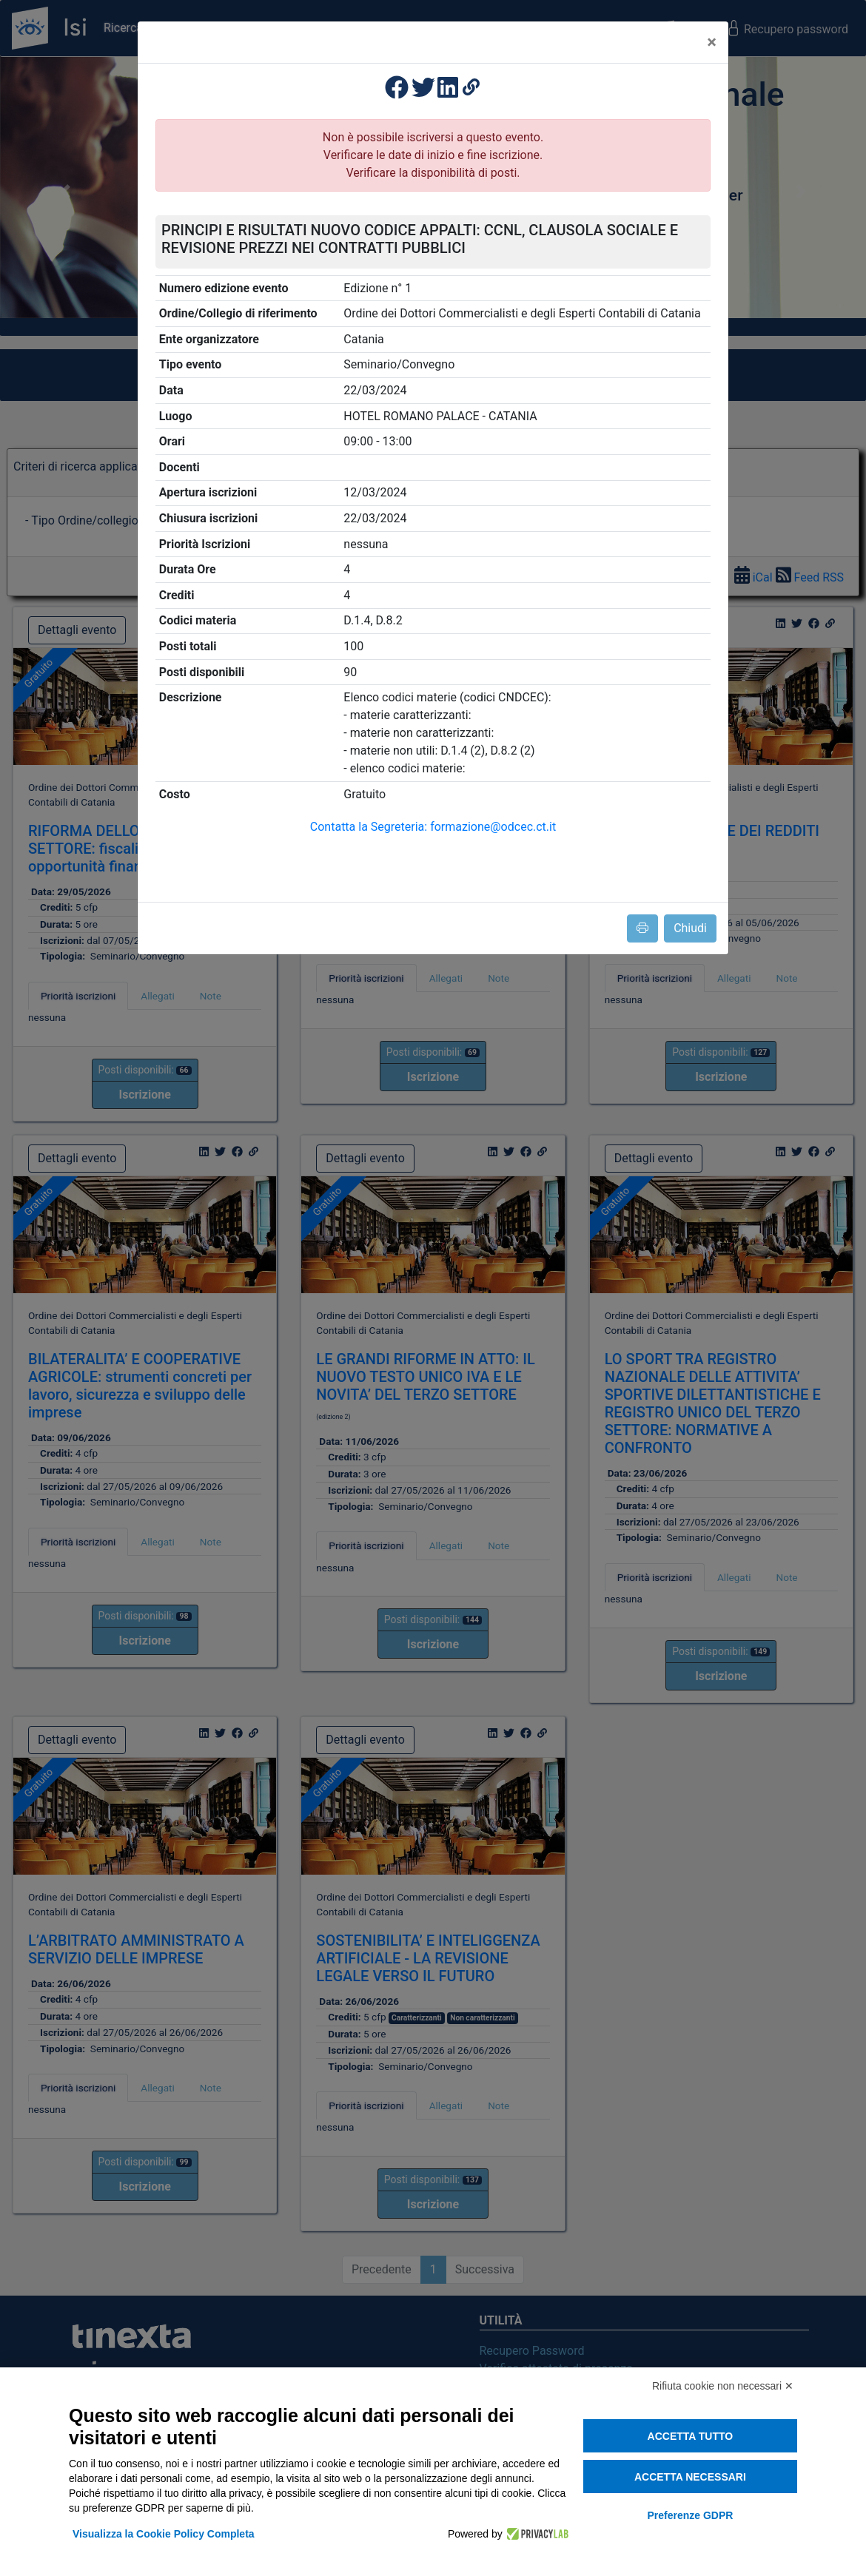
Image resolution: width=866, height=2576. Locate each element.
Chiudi (690, 928)
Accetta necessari (690, 2477)
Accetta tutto (691, 2436)
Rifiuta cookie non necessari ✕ (722, 2386)
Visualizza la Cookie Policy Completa (164, 2534)
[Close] (711, 42)
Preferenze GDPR (690, 2515)
